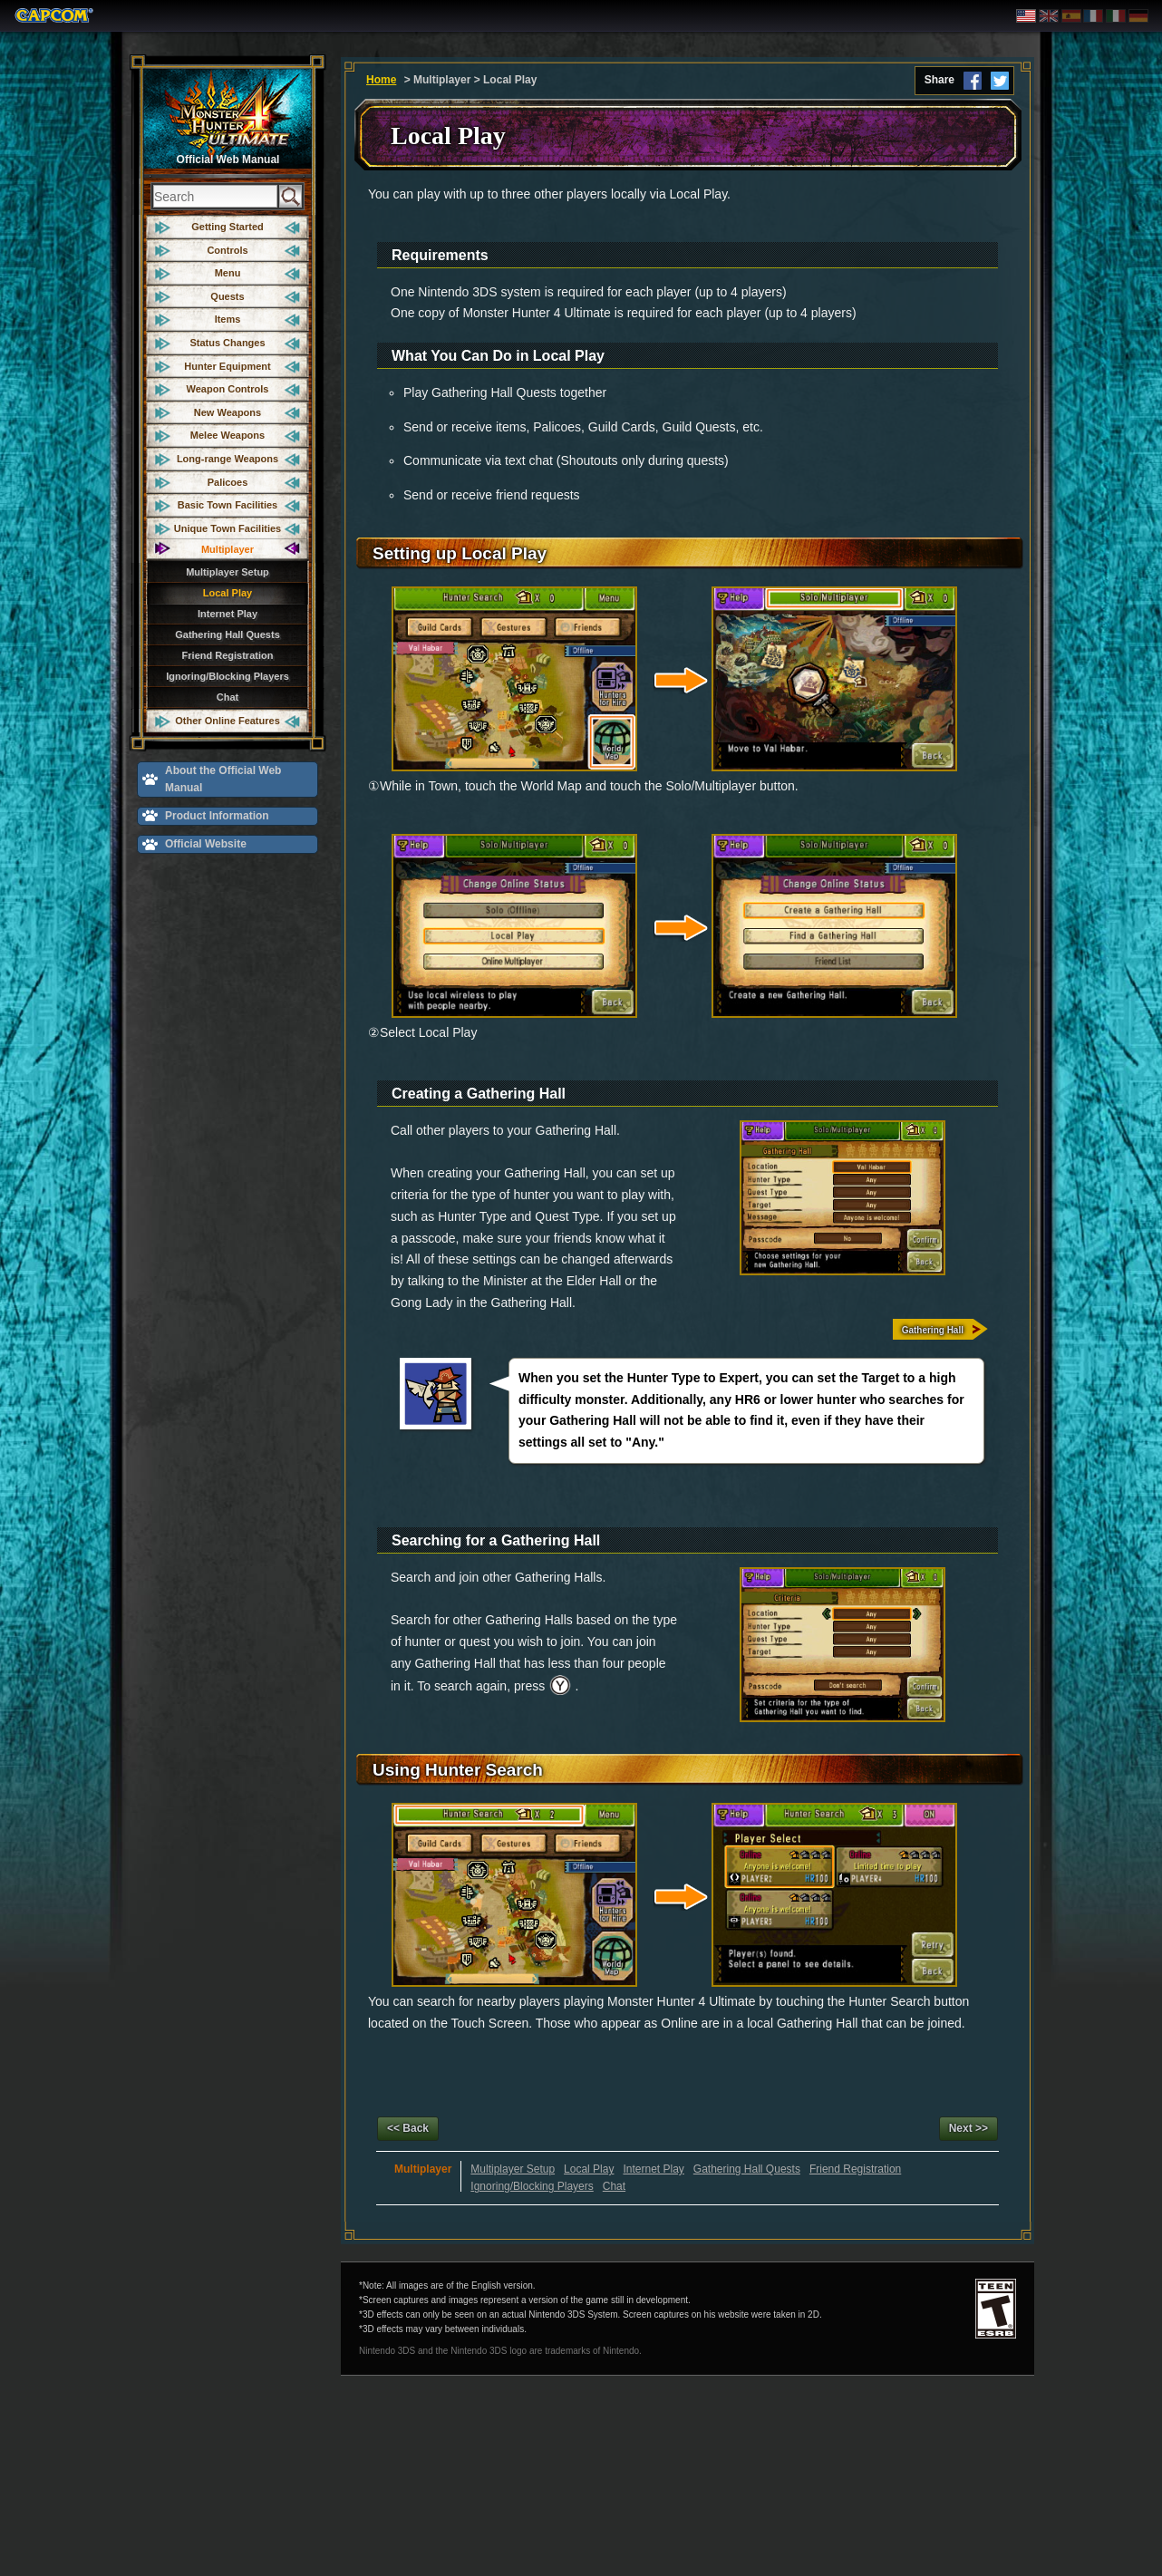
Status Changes (227, 342)
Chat (227, 697)
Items (228, 319)
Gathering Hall (932, 1330)
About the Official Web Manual (223, 779)
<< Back (408, 2128)
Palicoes (228, 482)
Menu (228, 272)
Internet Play (227, 613)
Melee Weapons (227, 435)
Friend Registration (228, 655)
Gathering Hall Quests (227, 634)
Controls (227, 250)
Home (381, 79)
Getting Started (227, 226)
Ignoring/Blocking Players (227, 676)
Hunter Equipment (227, 366)
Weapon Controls (228, 388)
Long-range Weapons (227, 458)
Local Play (227, 592)
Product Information (217, 815)
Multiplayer (227, 549)
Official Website (206, 844)
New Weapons (227, 412)
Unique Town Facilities (227, 528)
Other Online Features (227, 720)
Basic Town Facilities (227, 504)
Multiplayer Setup (227, 572)
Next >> (968, 2128)
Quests (227, 296)
